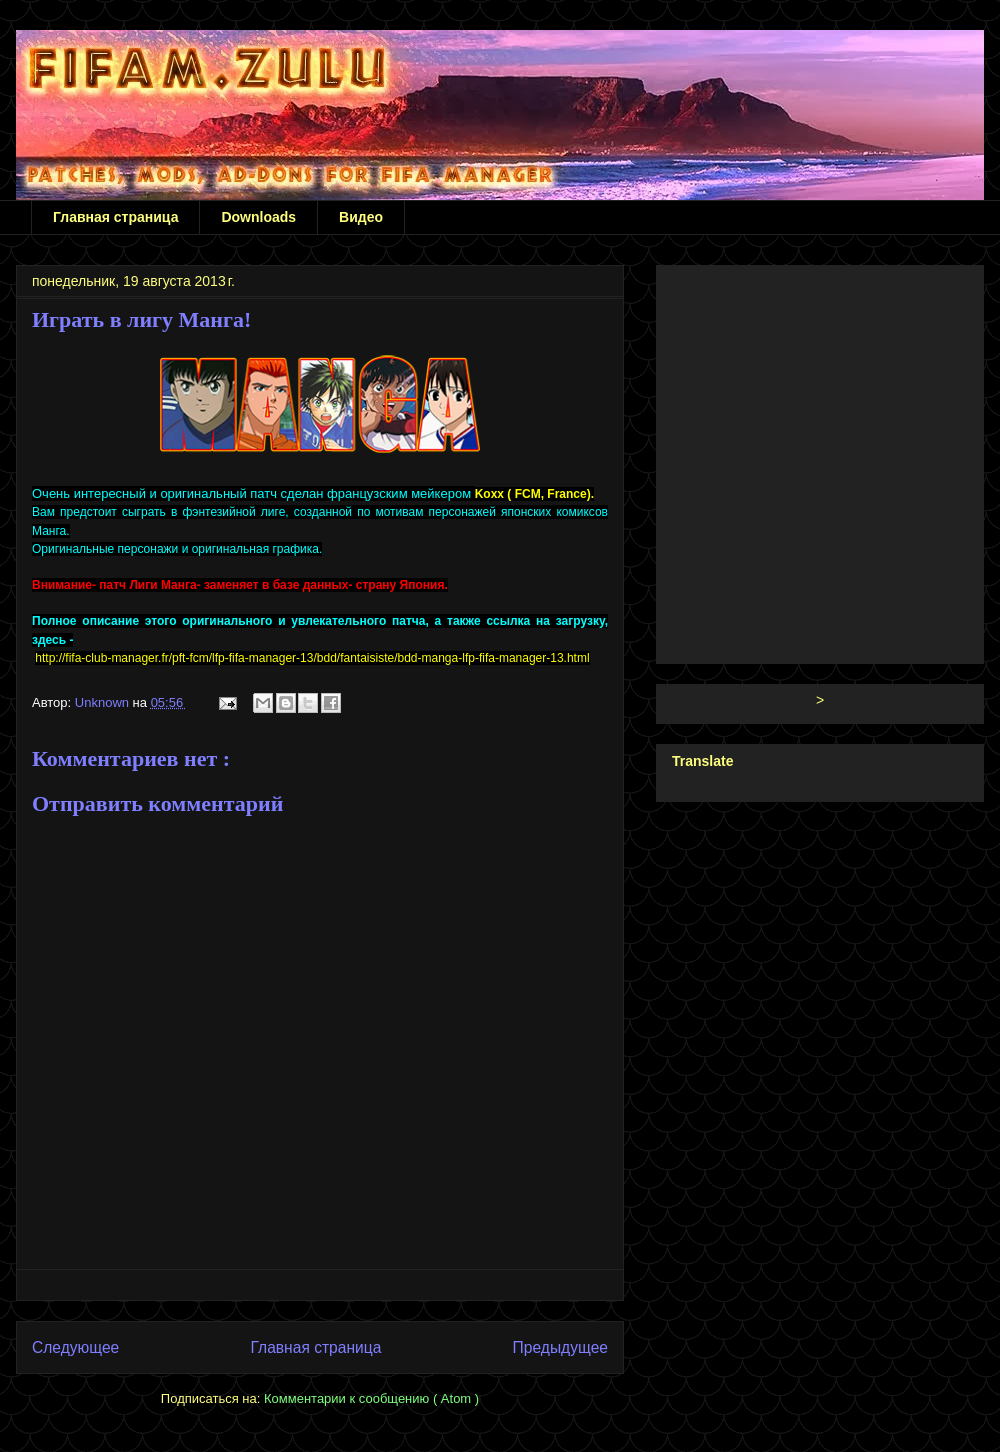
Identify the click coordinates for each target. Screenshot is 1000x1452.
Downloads (258, 217)
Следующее (75, 1347)
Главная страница (115, 217)
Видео (361, 217)
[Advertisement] (187, 460)
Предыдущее (560, 1347)
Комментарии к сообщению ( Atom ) (371, 1398)
